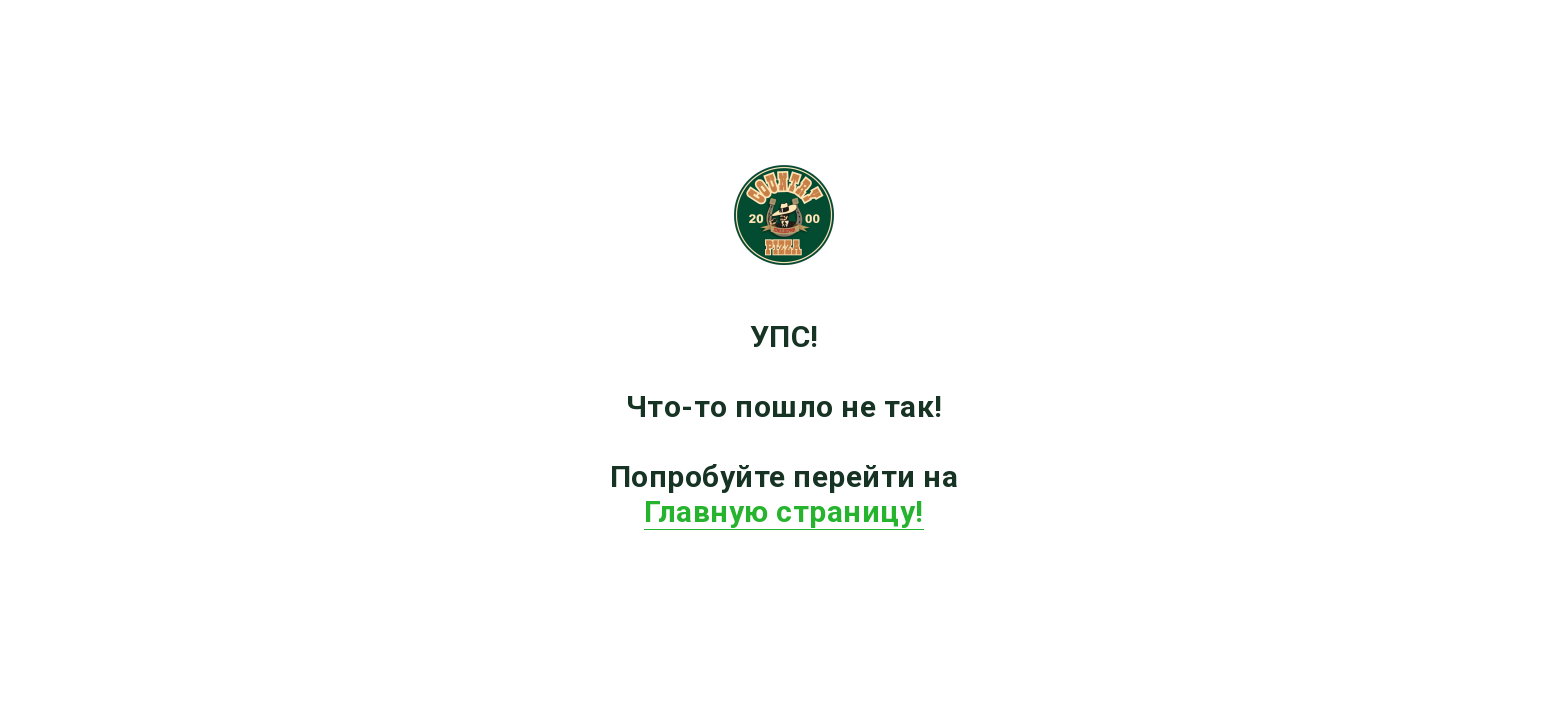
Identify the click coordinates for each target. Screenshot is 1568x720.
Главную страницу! (784, 511)
